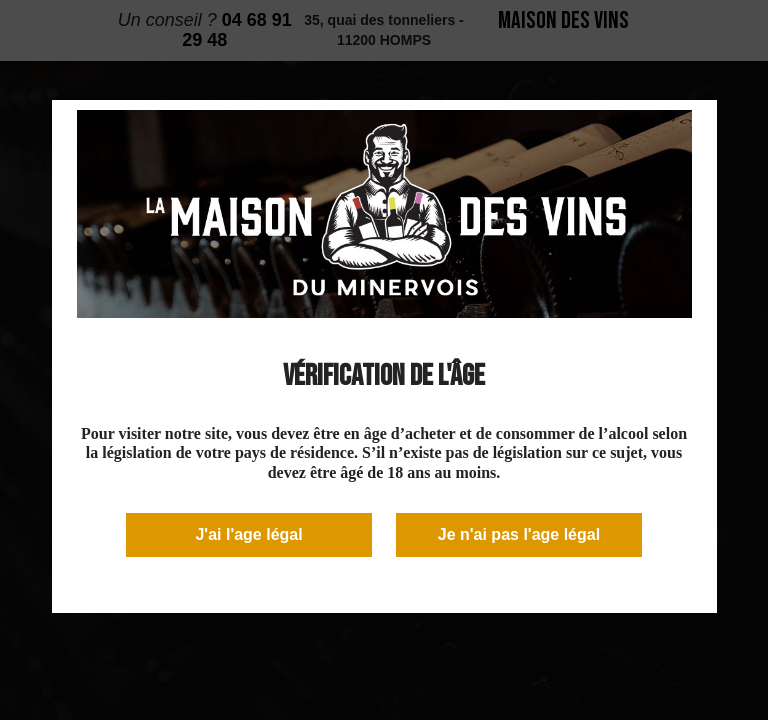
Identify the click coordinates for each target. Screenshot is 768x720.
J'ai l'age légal (248, 534)
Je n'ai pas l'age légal (519, 534)
